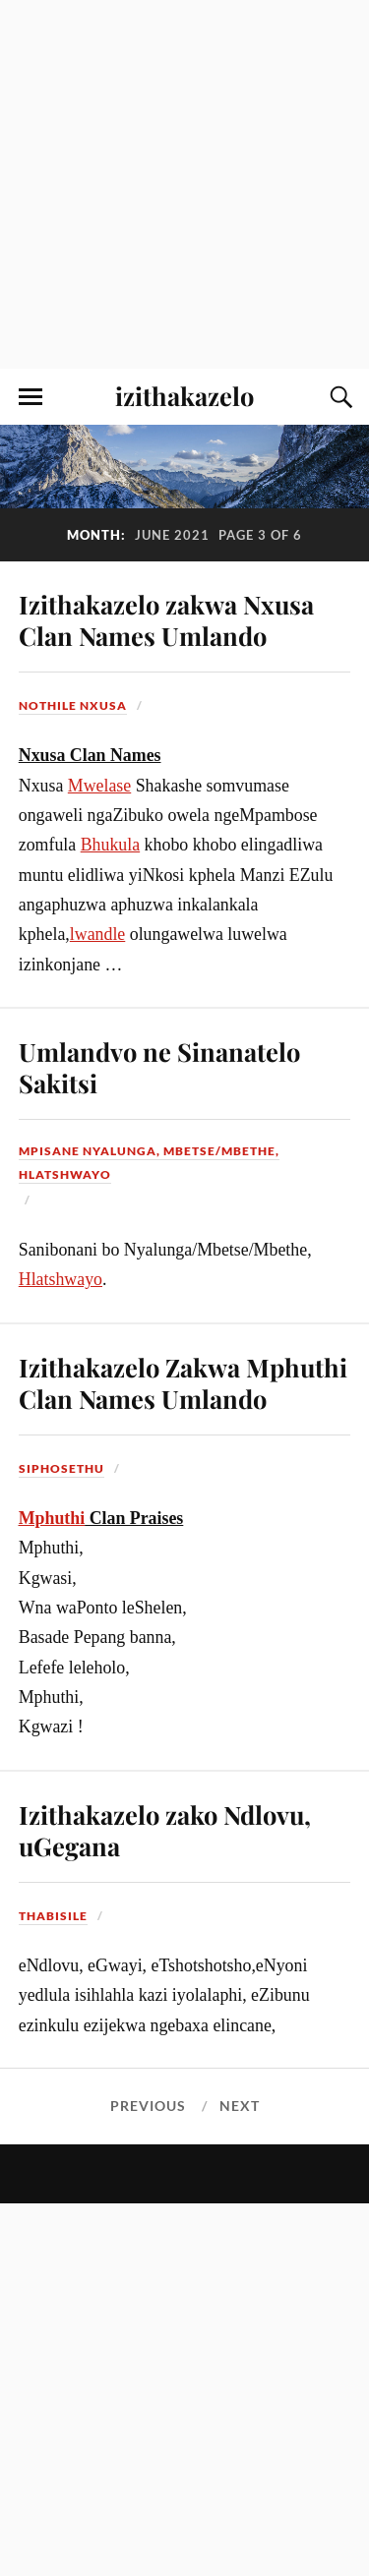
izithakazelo (184, 395)
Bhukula (110, 844)
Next (239, 2106)
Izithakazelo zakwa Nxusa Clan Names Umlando (166, 619)
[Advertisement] (184, 184)
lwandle (98, 934)
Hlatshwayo (60, 1279)
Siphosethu (61, 1468)
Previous (148, 2106)
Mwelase (99, 785)
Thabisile (53, 1915)
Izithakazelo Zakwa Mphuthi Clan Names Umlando (183, 1382)
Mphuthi (52, 1518)
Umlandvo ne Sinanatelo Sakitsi (159, 1066)
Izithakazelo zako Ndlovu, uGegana (165, 1829)
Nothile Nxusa (73, 705)
